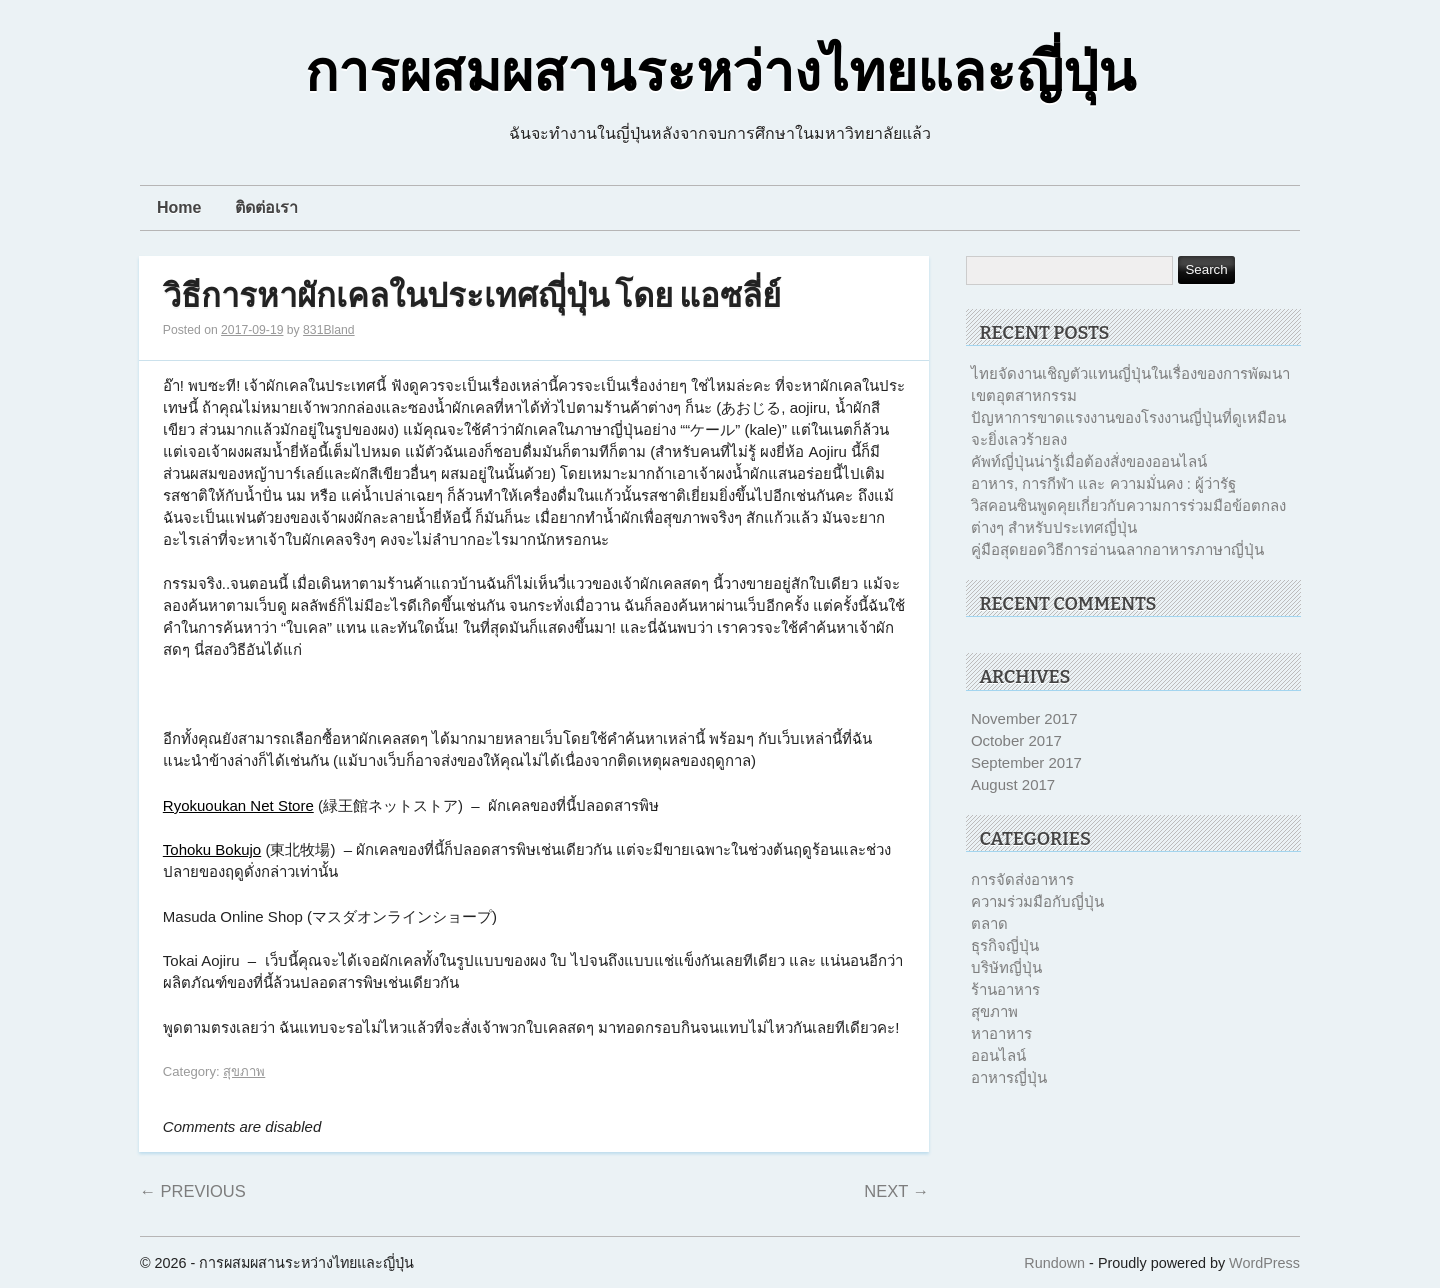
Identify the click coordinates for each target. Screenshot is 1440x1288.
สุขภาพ (244, 1071)
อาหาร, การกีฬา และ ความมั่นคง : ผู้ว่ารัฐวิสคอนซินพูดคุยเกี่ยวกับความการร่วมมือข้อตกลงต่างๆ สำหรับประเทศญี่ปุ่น (1128, 505)
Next (896, 1191)
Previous (192, 1191)
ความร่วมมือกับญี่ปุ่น (1037, 901)
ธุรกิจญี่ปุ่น (1005, 945)
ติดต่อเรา (266, 207)
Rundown (1054, 1263)
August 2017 (1013, 784)
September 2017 (1026, 762)
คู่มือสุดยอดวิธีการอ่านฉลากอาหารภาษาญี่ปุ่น (1117, 549)
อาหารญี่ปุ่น (1009, 1077)
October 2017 (1016, 740)
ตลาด (989, 923)
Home (179, 207)
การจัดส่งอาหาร (1022, 879)
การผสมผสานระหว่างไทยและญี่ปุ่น (720, 73)
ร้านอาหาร (1005, 989)
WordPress (1264, 1263)
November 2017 (1024, 718)
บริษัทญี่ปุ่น (1006, 967)
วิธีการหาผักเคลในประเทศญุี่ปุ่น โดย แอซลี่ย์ (472, 296)
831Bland (329, 330)
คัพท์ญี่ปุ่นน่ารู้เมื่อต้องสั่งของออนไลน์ (1089, 461)
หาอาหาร (1001, 1033)
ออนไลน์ (998, 1055)
